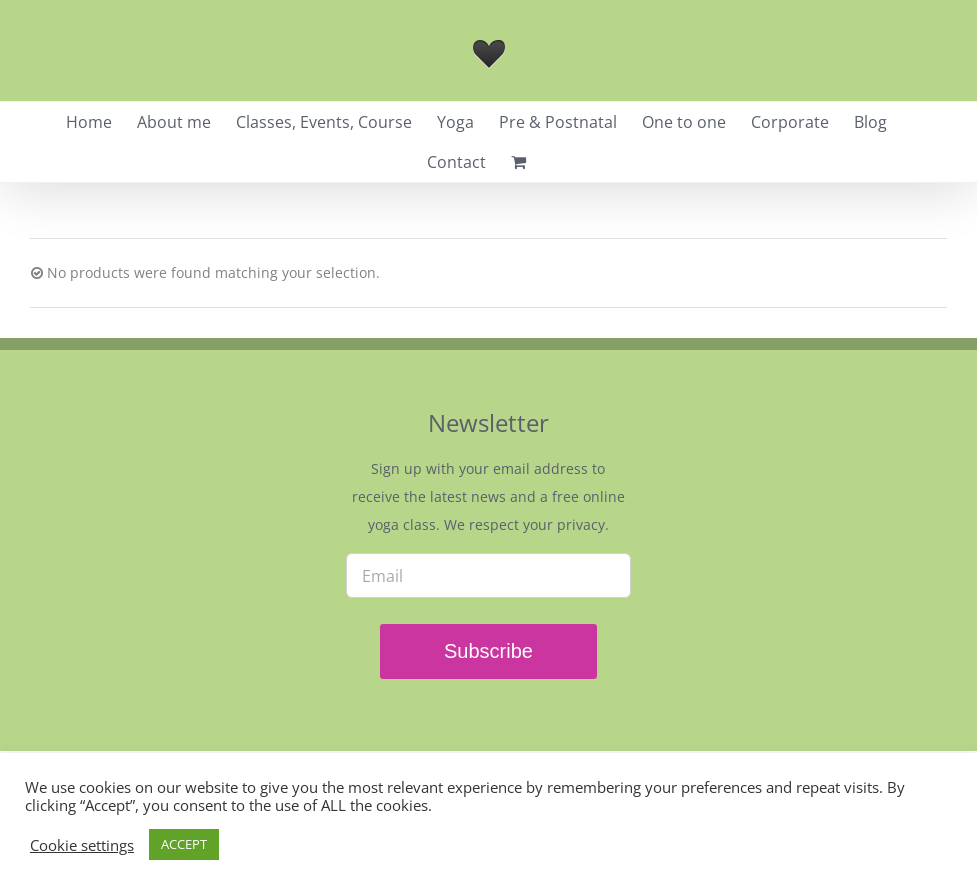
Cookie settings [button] (82, 845)
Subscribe (488, 651)
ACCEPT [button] (184, 844)
